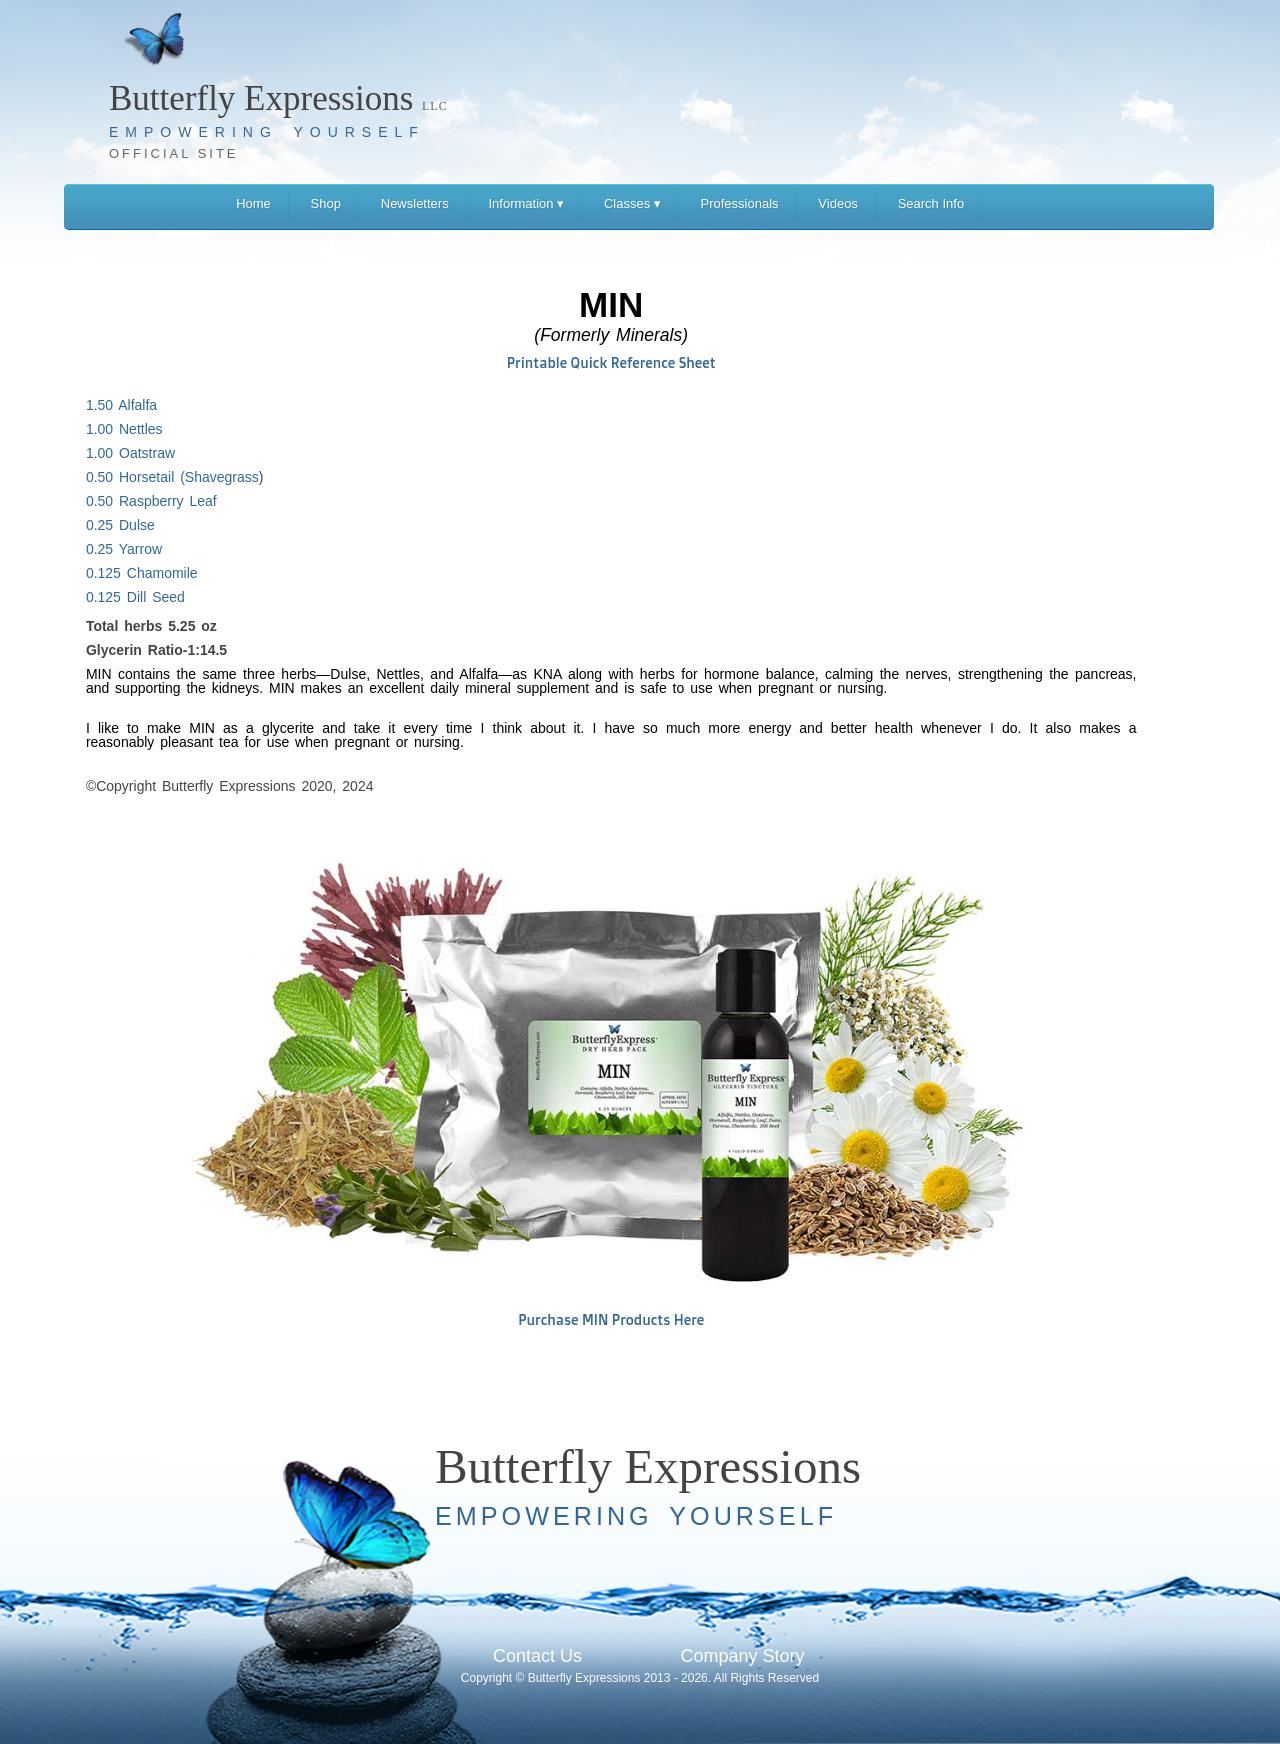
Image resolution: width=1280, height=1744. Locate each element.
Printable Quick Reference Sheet (611, 362)
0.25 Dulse (120, 525)
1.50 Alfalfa (121, 405)
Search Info (931, 203)
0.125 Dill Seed (135, 597)
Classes (632, 203)
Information (526, 203)
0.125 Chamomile (142, 573)
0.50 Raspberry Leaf (151, 501)
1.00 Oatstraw (130, 453)
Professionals (740, 203)
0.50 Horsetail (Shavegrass (172, 477)
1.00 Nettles (124, 429)
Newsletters (415, 203)
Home (253, 203)
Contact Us (537, 1656)
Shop (326, 203)
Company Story (742, 1656)
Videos (838, 203)
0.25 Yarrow (124, 549)
